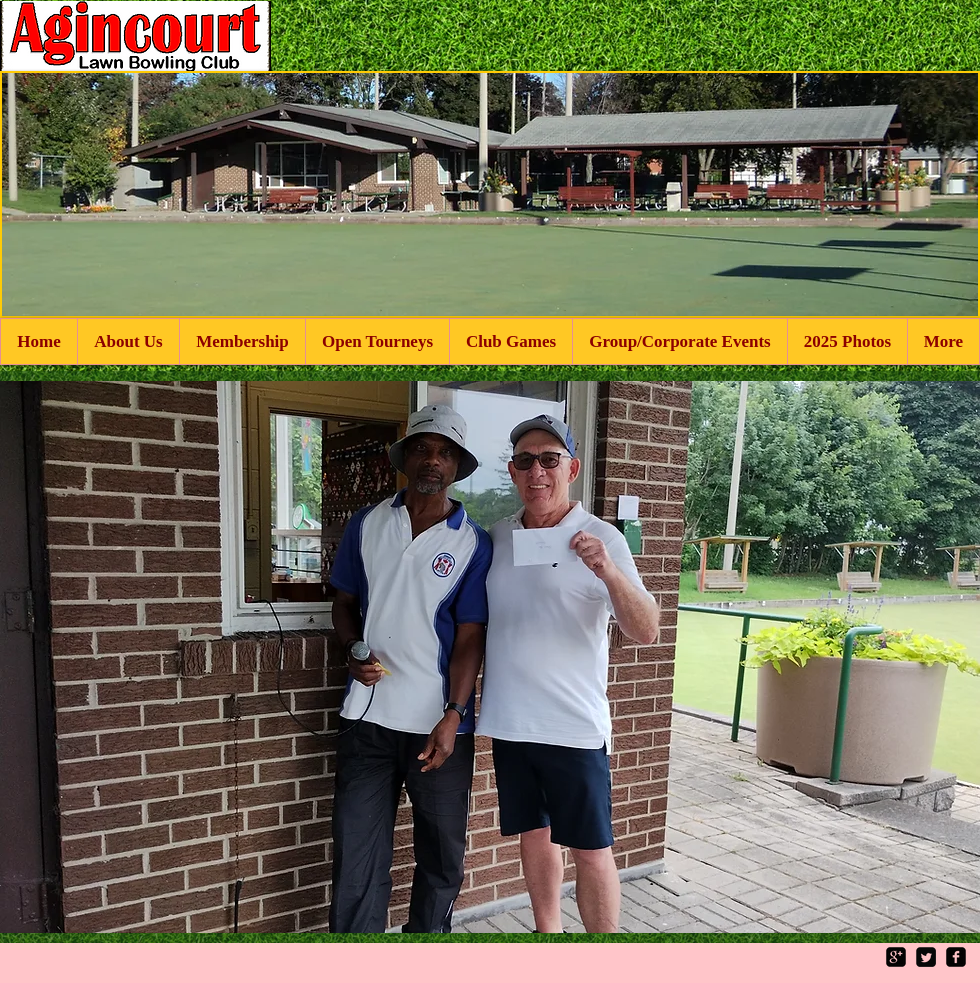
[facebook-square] (956, 957)
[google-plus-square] (896, 957)
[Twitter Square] (926, 957)
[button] (490, 657)
